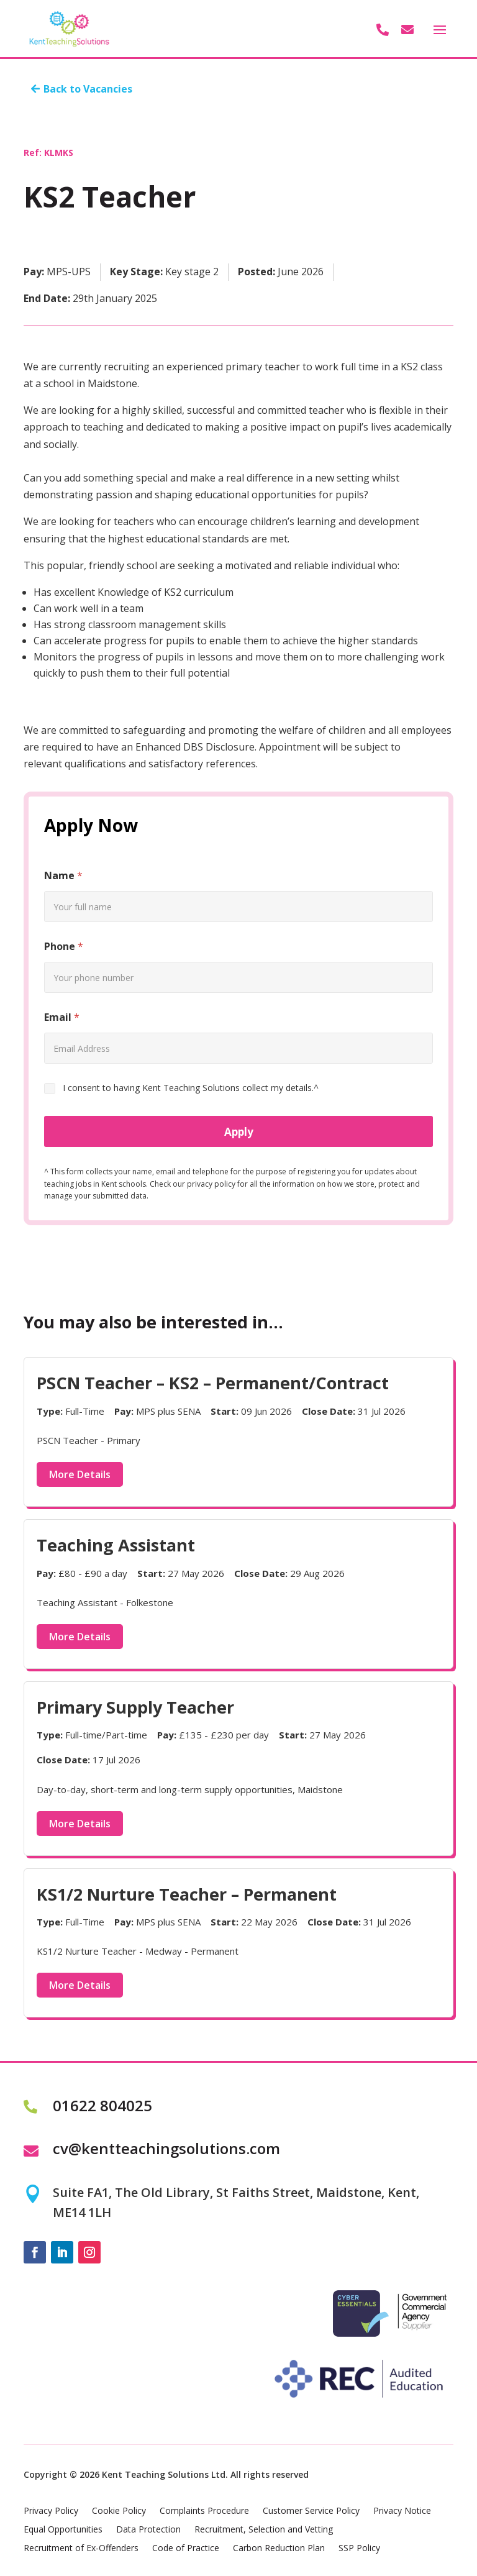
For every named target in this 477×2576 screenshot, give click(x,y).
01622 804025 (102, 2105)
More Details (80, 1474)
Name (63, 876)
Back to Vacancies (87, 89)
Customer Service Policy (311, 2511)
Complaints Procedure (204, 2511)
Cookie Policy (119, 2511)
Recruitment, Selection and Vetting (263, 2530)
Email (62, 1017)
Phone (63, 946)
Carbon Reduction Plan (279, 2549)
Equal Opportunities (63, 2530)
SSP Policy (359, 2549)
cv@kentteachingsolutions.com (166, 2148)
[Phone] (238, 977)
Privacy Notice (402, 2511)
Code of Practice (185, 2549)
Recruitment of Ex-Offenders (81, 2549)
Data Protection (148, 2530)
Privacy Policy (51, 2511)
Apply (238, 1132)
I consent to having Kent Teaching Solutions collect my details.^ (191, 1088)
